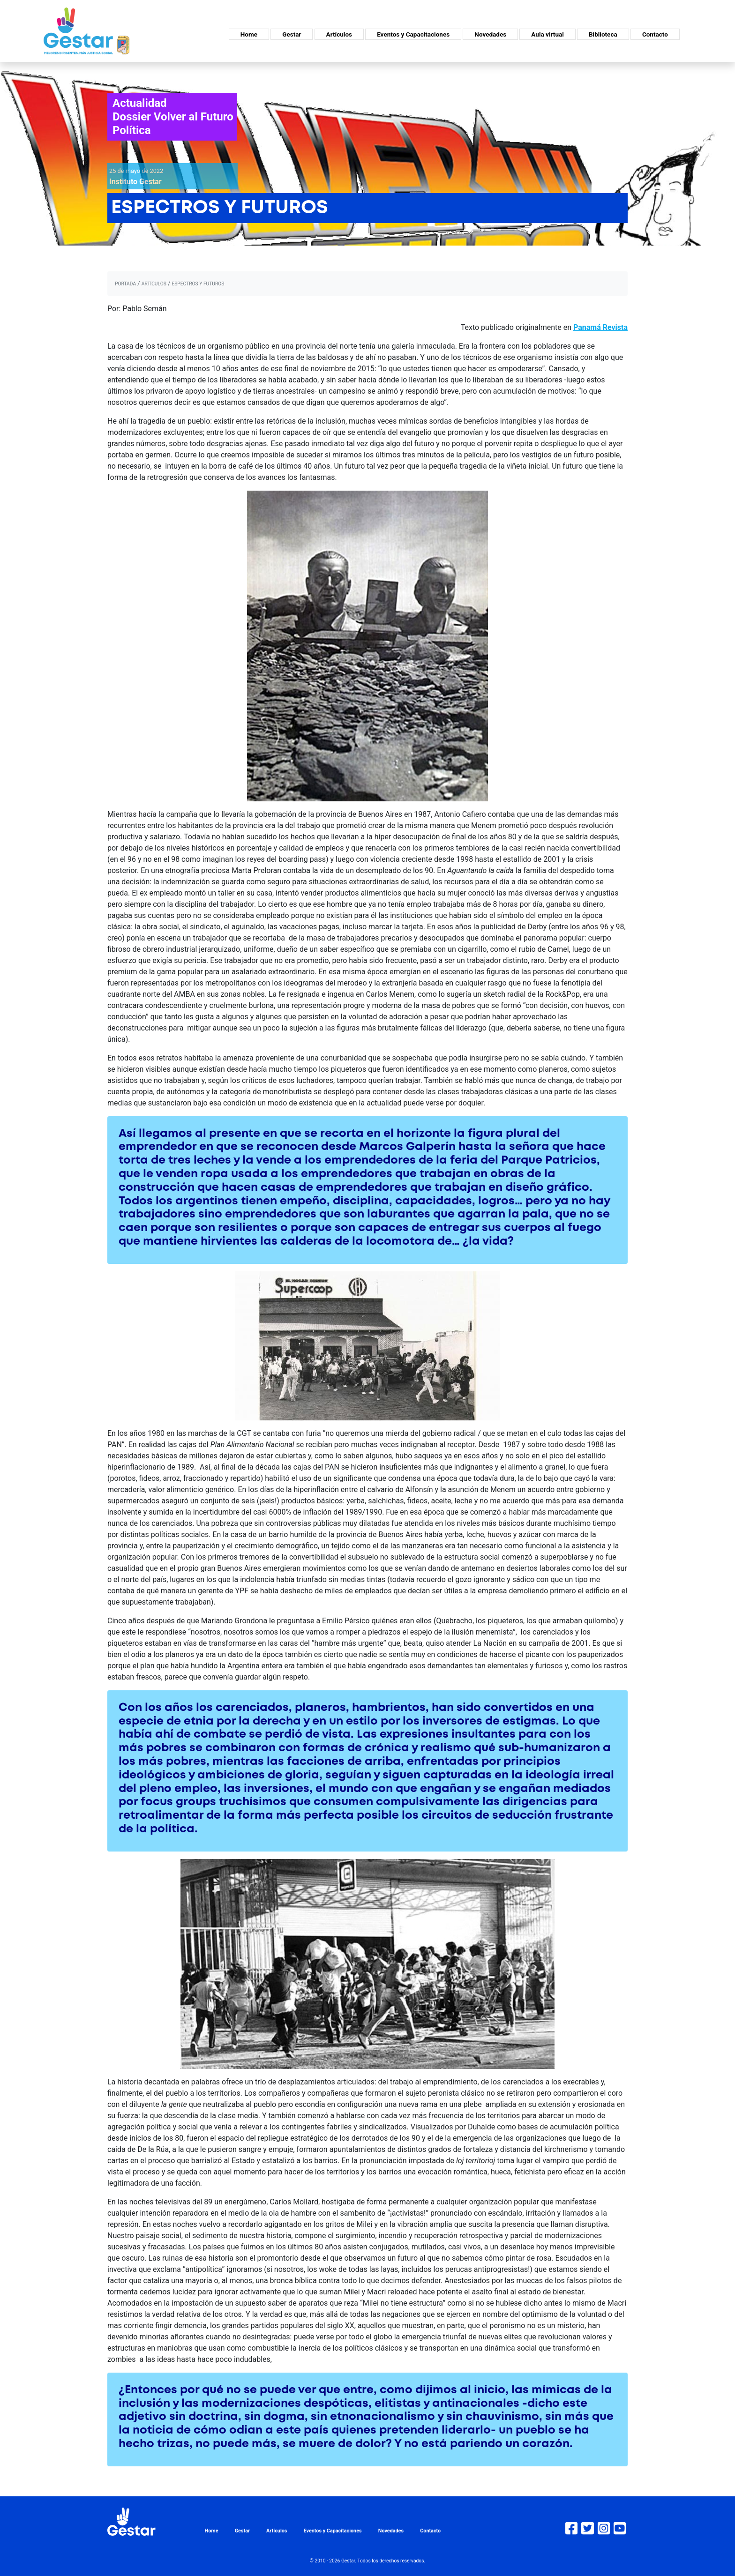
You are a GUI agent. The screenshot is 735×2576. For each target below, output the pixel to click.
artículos (154, 284)
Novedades (490, 34)
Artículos (339, 34)
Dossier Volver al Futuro (172, 116)
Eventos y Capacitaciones (413, 34)
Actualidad (139, 103)
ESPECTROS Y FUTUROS (198, 284)
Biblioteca (603, 34)
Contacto (655, 34)
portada (125, 284)
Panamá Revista (600, 327)
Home (248, 34)
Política (131, 130)
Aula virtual (547, 34)
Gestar (291, 34)
